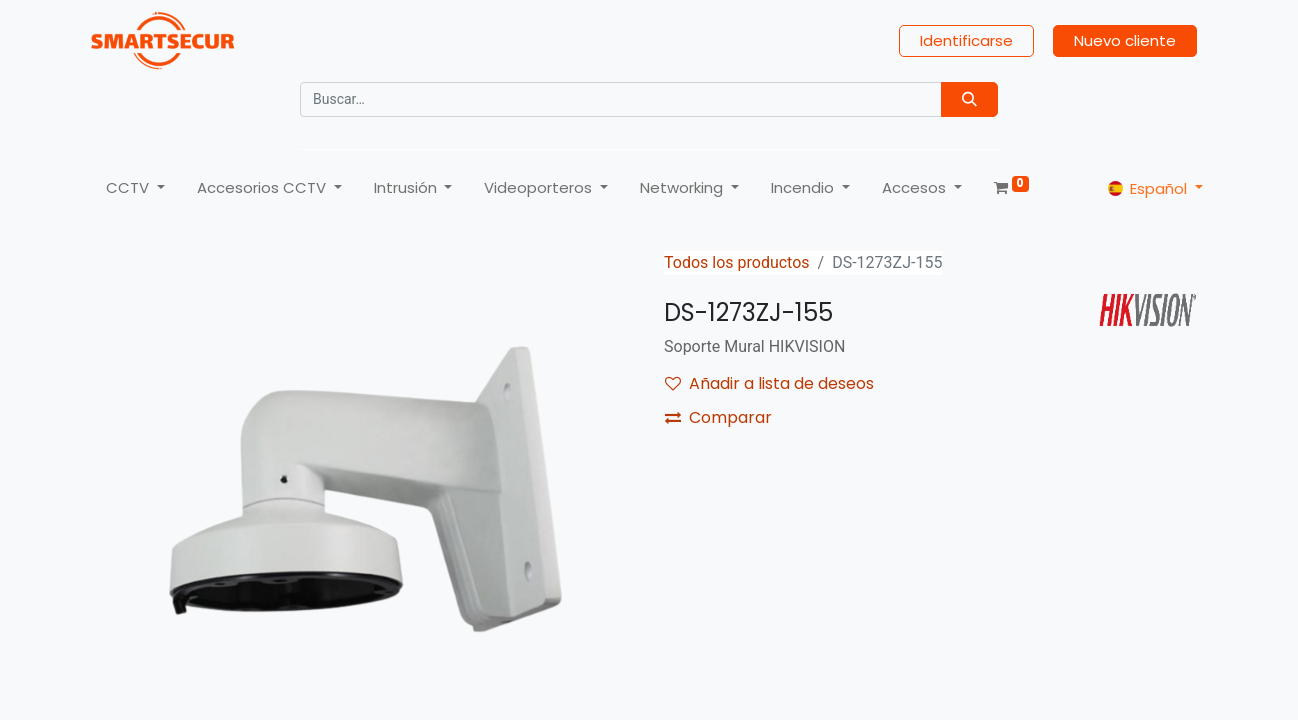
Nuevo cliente (1125, 40)
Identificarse (966, 40)
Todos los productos (737, 262)
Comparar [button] (718, 417)
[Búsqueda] (969, 99)
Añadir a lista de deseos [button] (769, 383)
